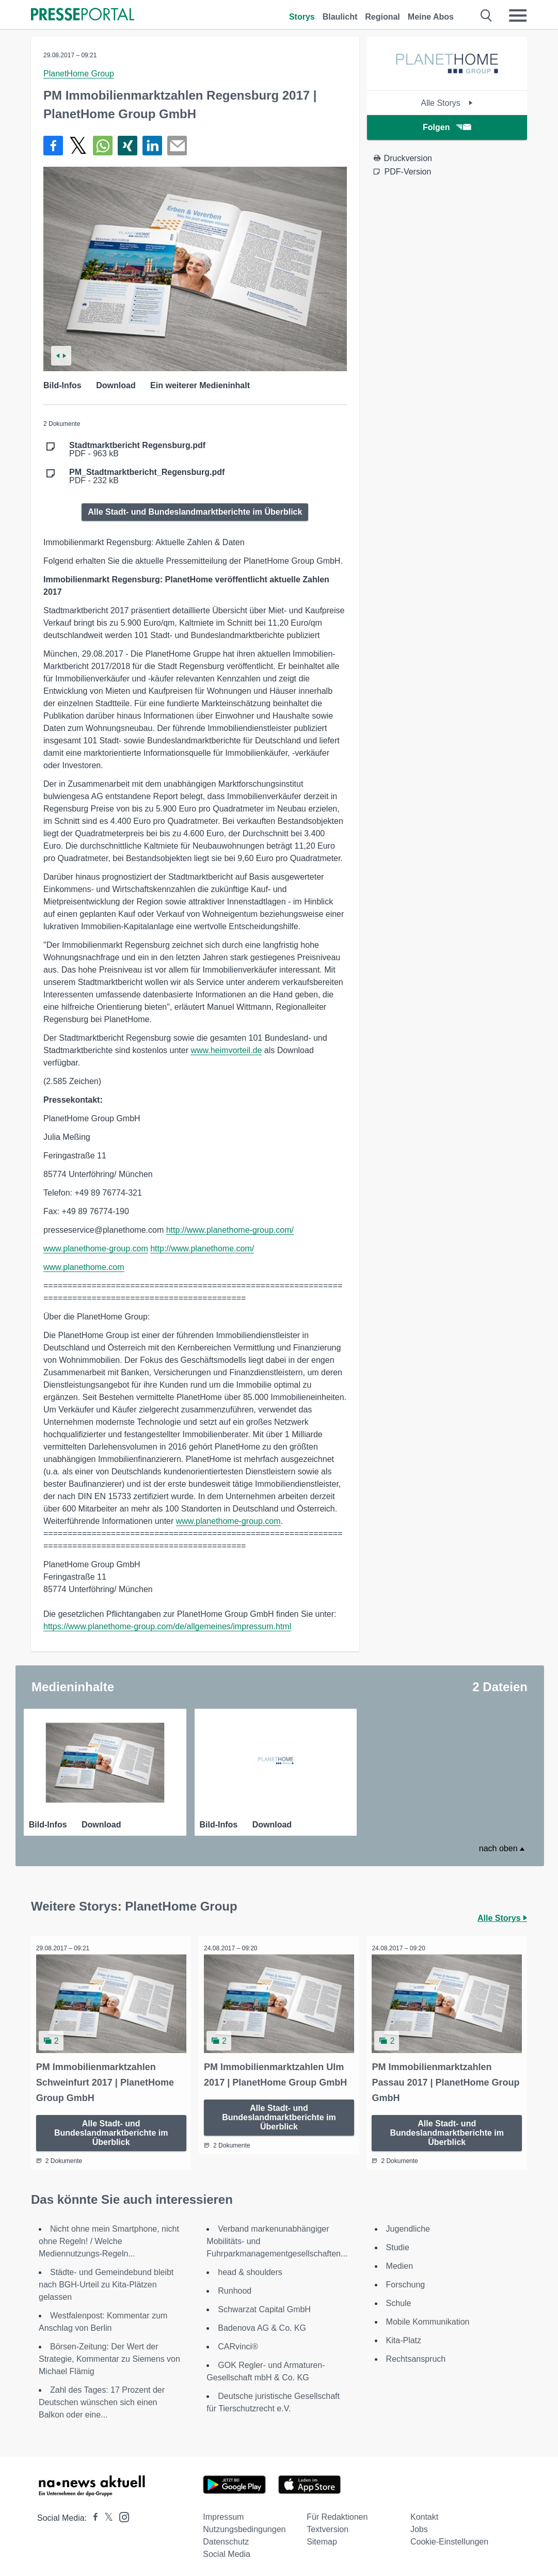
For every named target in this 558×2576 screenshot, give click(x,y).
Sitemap (322, 2538)
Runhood (234, 2287)
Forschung (405, 2281)
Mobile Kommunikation (428, 2318)
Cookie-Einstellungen (449, 2538)
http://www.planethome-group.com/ (230, 1230)
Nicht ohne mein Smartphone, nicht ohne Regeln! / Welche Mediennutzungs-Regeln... (109, 2238)
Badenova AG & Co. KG (262, 2324)
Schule (398, 2300)
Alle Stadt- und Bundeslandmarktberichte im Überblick (195, 511)
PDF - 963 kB (137, 449)
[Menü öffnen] (517, 15)
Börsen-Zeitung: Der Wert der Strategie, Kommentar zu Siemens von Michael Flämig (109, 2356)
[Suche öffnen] (486, 15)
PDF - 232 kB (147, 476)
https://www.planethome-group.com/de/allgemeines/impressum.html (167, 1626)
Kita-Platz (403, 2337)
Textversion (327, 2526)
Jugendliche (408, 2225)
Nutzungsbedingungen (244, 2526)
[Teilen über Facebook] (53, 145)
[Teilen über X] (78, 145)
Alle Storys (447, 103)
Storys (302, 16)
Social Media (226, 2551)
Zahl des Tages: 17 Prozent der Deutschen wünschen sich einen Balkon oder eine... (102, 2399)
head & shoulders (250, 2269)
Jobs (419, 2526)
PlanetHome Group (78, 73)
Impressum (223, 2513)
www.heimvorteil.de (226, 1050)
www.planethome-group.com (95, 1248)
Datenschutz (226, 2538)
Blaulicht (340, 16)
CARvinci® (238, 2343)
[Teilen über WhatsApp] (103, 145)
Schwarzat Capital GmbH (264, 2306)
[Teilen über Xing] (127, 145)
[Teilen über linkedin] (152, 145)
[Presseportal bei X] (105, 2514)
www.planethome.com (83, 1267)
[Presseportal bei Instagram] (121, 2513)
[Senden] (177, 145)
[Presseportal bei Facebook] (92, 2514)
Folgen (447, 127)
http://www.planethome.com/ (202, 1248)
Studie (397, 2244)
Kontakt (424, 2513)
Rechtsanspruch (416, 2355)
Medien (399, 2263)
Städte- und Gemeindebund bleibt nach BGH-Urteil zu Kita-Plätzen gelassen (106, 2281)
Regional (382, 16)
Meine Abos (431, 16)
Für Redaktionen (337, 2513)
